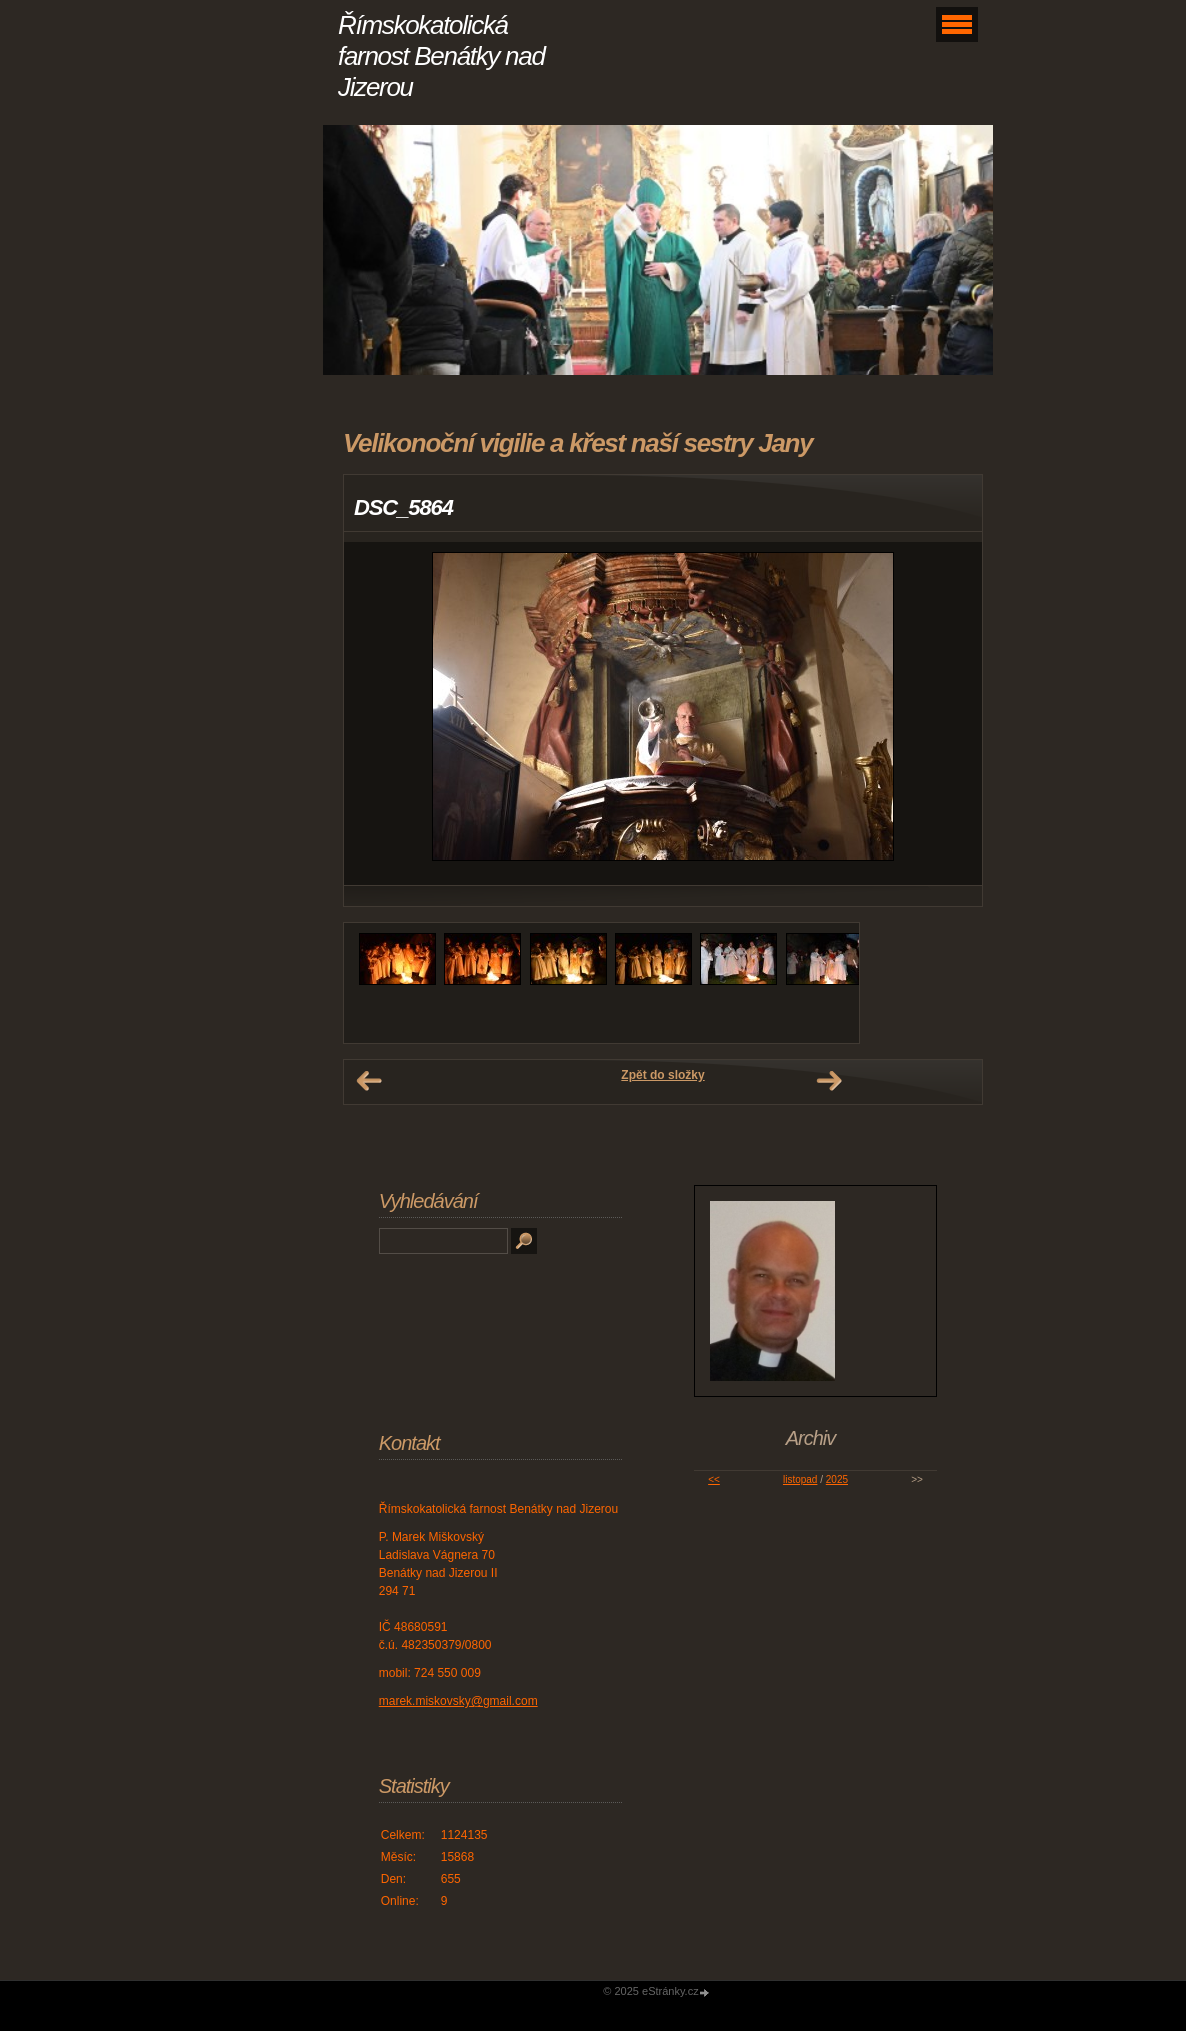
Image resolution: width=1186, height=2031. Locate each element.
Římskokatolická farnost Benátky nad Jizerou (441, 56)
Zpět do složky (662, 1075)
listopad (800, 1479)
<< (714, 1479)
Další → (829, 1081)
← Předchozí (369, 1081)
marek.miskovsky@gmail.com (458, 1701)
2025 (837, 1479)
